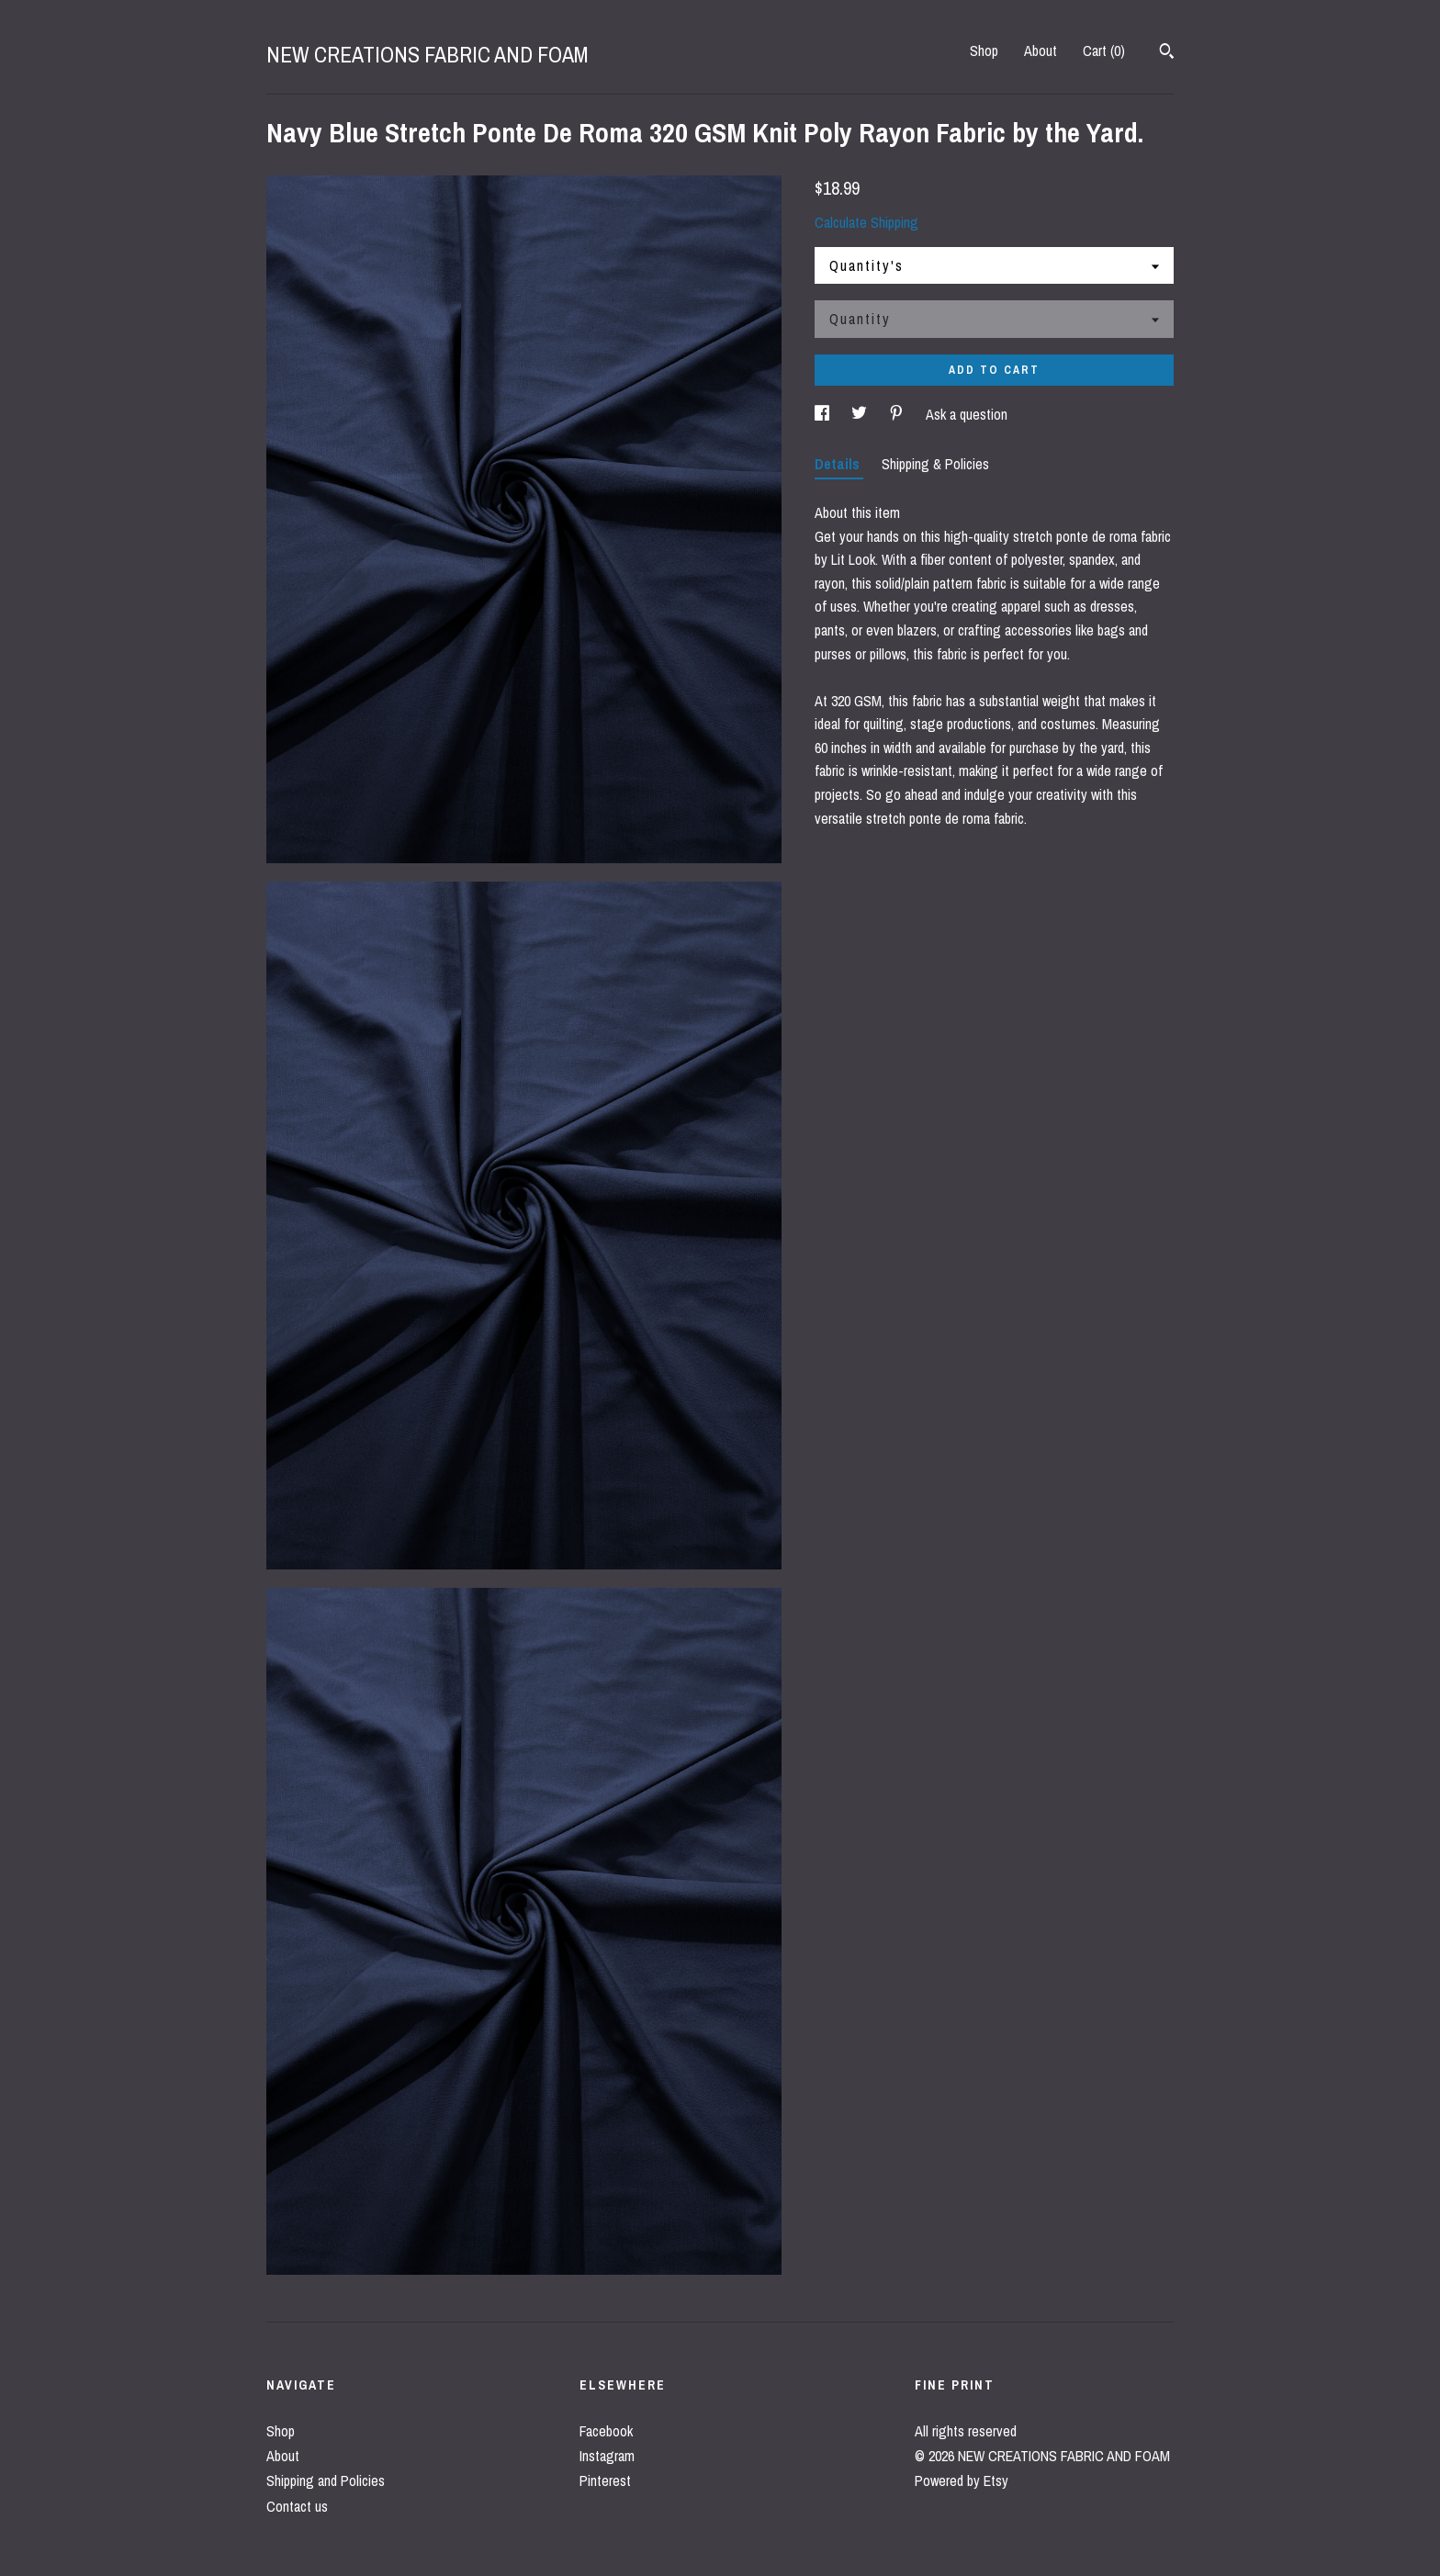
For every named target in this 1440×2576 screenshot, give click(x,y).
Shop (984, 50)
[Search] (1167, 53)
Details (839, 464)
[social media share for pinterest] (898, 414)
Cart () (1104, 50)
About (1040, 50)
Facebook (606, 2431)
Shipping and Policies (325, 2480)
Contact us (297, 2506)
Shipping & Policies (935, 464)
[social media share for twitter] (861, 414)
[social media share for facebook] (824, 414)
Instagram (607, 2456)
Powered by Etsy (961, 2480)
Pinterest (605, 2480)
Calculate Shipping (866, 222)
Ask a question (966, 414)
